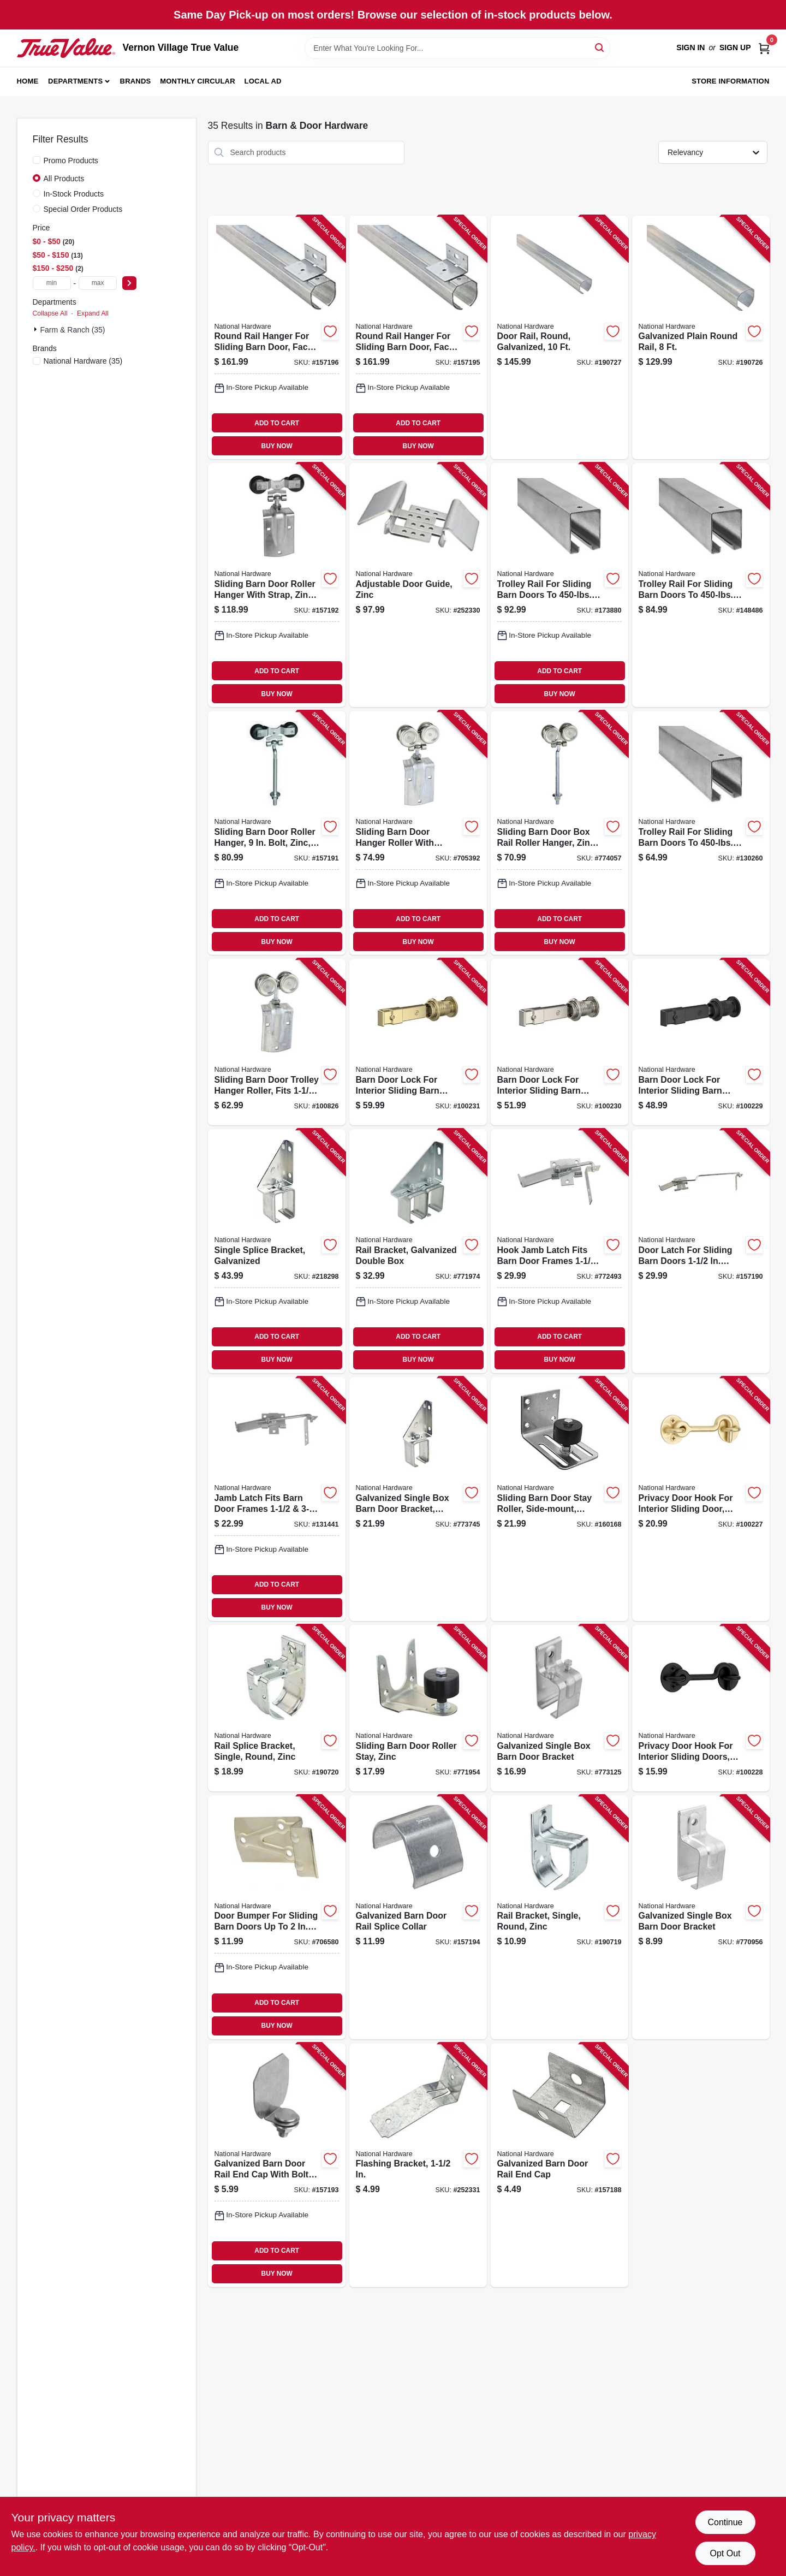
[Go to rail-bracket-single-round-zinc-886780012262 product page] (559, 1917)
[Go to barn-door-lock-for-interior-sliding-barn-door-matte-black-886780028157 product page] (701, 1042)
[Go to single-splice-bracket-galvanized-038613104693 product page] (277, 1251)
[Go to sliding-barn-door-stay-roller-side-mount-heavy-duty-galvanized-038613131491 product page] (559, 1499)
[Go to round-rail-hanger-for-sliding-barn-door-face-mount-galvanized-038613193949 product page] (277, 338)
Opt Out (725, 2553)
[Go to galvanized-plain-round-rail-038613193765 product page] (701, 338)
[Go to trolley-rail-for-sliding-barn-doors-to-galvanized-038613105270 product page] (559, 585)
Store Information (730, 81)
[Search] (600, 47)
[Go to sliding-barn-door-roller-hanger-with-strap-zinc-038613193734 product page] (277, 585)
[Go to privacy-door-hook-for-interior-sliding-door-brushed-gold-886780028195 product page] (701, 1499)
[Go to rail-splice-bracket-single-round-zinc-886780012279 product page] (277, 1708)
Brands (135, 81)
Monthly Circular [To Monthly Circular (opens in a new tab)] (197, 81)
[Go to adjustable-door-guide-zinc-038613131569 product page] (418, 585)
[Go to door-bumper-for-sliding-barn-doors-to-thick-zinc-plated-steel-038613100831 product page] (277, 1917)
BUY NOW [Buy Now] (277, 446)
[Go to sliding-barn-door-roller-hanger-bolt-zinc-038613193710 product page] (277, 833)
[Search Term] (457, 48)
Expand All (93, 313)
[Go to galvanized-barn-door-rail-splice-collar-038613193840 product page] (418, 1917)
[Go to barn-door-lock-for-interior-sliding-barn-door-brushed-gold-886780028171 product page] (418, 1042)
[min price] (52, 283)
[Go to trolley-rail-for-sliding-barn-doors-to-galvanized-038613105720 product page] (701, 833)
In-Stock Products (74, 194)
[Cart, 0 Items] (764, 48)
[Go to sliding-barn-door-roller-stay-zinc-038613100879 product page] (418, 1708)
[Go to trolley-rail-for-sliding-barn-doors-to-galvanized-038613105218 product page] (701, 585)
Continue (724, 2522)
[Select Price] (129, 283)
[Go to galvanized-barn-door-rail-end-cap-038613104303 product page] (559, 2165)
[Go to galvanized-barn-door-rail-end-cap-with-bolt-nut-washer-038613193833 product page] (277, 2165)
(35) (83, 361)
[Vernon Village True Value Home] (66, 48)
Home (28, 81)
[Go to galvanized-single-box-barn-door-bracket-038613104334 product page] (701, 1917)
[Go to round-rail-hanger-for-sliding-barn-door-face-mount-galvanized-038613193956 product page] (418, 338)
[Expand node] (36, 329)
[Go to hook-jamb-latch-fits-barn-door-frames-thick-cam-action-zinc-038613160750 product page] (559, 1251)
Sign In (690, 47)
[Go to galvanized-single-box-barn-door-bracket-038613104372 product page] (559, 1708)
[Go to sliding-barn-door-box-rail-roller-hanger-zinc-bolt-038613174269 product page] (559, 833)
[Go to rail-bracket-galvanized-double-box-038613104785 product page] (418, 1251)
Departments (75, 81)
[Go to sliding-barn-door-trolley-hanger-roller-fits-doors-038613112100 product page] (277, 1042)
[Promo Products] (36, 160)
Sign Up (735, 47)
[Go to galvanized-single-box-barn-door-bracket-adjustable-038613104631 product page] (418, 1499)
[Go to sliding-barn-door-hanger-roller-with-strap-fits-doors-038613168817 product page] (418, 833)
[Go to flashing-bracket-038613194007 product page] (418, 2165)
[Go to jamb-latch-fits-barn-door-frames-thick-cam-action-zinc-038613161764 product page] (277, 1499)
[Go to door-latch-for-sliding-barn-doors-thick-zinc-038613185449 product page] (701, 1251)
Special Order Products (83, 209)
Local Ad (263, 81)
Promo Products (71, 160)
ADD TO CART (276, 423)
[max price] (98, 283)
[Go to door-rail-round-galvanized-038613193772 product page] (559, 338)
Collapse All (50, 313)
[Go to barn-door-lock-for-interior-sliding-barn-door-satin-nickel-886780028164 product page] (559, 1042)
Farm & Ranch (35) (72, 329)
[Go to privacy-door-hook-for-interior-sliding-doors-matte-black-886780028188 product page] (701, 1708)
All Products (64, 178)
